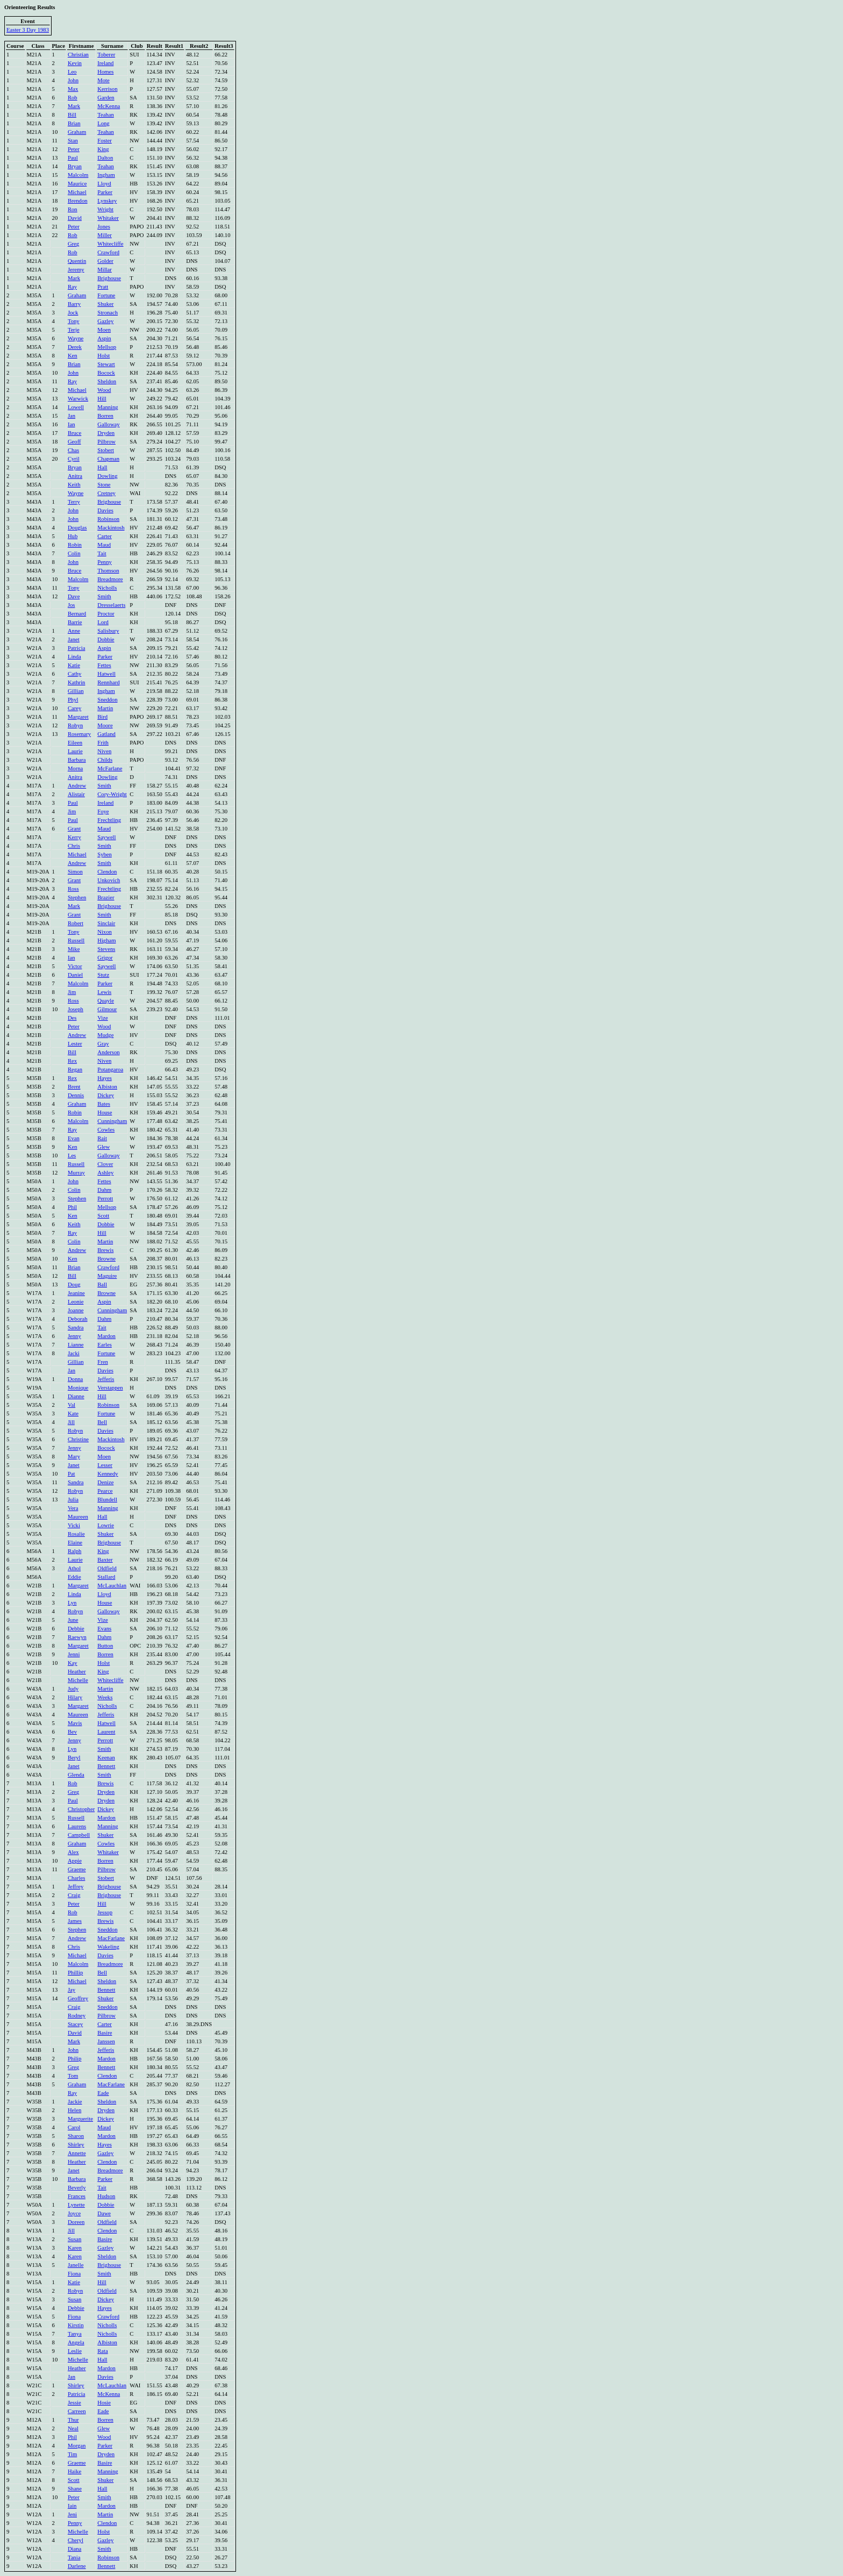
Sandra (76, 1327)
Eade (103, 2093)
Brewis (105, 1250)
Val (71, 1405)
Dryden (106, 433)
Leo (72, 72)
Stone (103, 485)
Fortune (106, 295)
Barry (74, 304)
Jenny (74, 1336)
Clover (105, 1164)
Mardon (106, 1336)
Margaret (78, 717)
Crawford (108, 252)
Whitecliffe (110, 244)
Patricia (76, 648)
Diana (74, 2549)
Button (105, 1646)
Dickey (105, 1095)
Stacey (75, 2024)
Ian (71, 424)
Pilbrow (106, 442)
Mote (103, 80)
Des (72, 1018)
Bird (102, 717)
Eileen (75, 743)
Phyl (73, 700)
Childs (104, 760)
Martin (105, 708)
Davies (105, 510)
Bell (102, 1422)
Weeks (104, 1697)
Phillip (75, 1973)
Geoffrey (78, 1998)
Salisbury (108, 631)
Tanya (75, 2334)
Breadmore (110, 579)
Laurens (77, 1826)
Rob (72, 98)
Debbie (76, 1629)
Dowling (107, 476)
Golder (105, 261)
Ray (72, 287)
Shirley (76, 2145)
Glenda (76, 1775)
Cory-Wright (112, 794)
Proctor (105, 614)
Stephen (77, 897)
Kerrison (107, 89)
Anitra (75, 476)
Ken (72, 356)
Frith (103, 743)
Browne (106, 1259)
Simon (75, 872)
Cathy (74, 674)
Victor (75, 966)
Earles (104, 1345)
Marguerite (80, 2119)
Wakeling (108, 1947)
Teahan (105, 115)
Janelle (76, 2265)
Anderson (108, 1052)
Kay (72, 1663)
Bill (72, 115)
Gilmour (107, 1009)
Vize (102, 1018)
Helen (74, 2110)
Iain (72, 2506)
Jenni (74, 1654)
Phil (72, 1207)
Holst (103, 356)
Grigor (104, 958)
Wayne (75, 338)
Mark (74, 106)
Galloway (108, 424)
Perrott (105, 1198)
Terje (74, 330)
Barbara (77, 760)
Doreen (76, 2222)
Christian (78, 55)
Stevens (106, 949)
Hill (101, 399)
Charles (76, 1878)
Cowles (106, 1130)
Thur (73, 2420)
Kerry (74, 837)
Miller (104, 235)
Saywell (106, 837)
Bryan (75, 166)
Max (73, 89)
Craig (74, 1895)
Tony (74, 321)
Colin (74, 553)
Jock (73, 313)
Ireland (105, 63)
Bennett (106, 1766)
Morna (75, 768)
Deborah (78, 1319)
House (104, 1112)
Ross (73, 889)
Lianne (76, 1345)
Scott (103, 1216)
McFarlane (109, 768)
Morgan (77, 2446)
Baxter (104, 1560)
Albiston (107, 1087)
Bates (103, 1104)
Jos (71, 605)
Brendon (78, 201)
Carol (74, 2127)
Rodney (76, 2016)
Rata (102, 2351)
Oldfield (107, 1568)
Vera (73, 1508)
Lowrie (105, 1525)
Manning (107, 407)
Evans (104, 1629)
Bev (72, 1732)
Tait (101, 553)
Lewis (104, 992)
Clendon (107, 872)
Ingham (106, 175)
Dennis (76, 1095)
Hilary (75, 1697)
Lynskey (107, 201)
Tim (72, 2454)
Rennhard (108, 682)
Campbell (79, 1835)
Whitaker (108, 218)
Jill (71, 1422)
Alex (73, 1852)
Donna (75, 1379)
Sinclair (106, 923)
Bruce (74, 433)
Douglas (77, 528)
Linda (74, 657)
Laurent (106, 1732)
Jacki (74, 1353)
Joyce (74, 2213)
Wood (104, 390)
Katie (74, 665)
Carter (104, 536)
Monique (78, 1388)
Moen (104, 330)
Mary (74, 1456)
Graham (77, 132)
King (103, 149)
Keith (74, 485)
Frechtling (109, 820)
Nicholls (107, 588)
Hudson (106, 2196)
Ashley (105, 1173)
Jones (103, 227)
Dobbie (105, 639)
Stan (73, 141)
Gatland (106, 734)
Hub (72, 536)
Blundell (107, 1499)
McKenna (108, 106)
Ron (72, 209)
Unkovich (108, 880)
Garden (105, 98)
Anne (74, 631)
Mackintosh (110, 528)
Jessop (104, 1912)
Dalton (105, 158)
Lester (75, 1044)
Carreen (77, 2411)
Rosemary (79, 734)
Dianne (76, 1396)
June (73, 1620)
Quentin (77, 261)
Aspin (104, 338)
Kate (73, 1413)
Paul (73, 158)
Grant (74, 829)
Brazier (105, 897)
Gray (103, 1044)
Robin (75, 545)
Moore (104, 725)
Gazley (105, 321)
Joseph (75, 1009)
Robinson (108, 519)
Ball (102, 1284)
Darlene (77, 2566)
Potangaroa (110, 1069)
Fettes (104, 665)
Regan (75, 1069)
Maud (104, 545)
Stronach (107, 313)
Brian (74, 123)
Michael (77, 192)
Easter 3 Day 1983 (27, 30)
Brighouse (109, 278)
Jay (71, 1990)
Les (72, 1155)
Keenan (106, 1758)
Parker (104, 192)
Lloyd (104, 184)
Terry (74, 502)
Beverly (77, 2188)
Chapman (108, 459)
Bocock (106, 373)
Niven (104, 751)
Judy (73, 1689)
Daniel (75, 975)
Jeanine (76, 1293)
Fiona (74, 2274)
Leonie (76, 1302)
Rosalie (76, 1534)
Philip (74, 2059)
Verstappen (110, 1388)
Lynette (76, 2205)
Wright (105, 209)
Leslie (75, 2351)
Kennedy (107, 1474)
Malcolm (78, 175)
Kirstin (76, 2325)
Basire (104, 2033)
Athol (74, 1568)
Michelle (78, 1680)
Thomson (108, 571)
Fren (102, 1362)
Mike (74, 949)
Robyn (75, 725)
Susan (74, 2239)
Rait (102, 1138)
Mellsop (106, 347)
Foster (104, 141)
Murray (76, 1173)
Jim (72, 811)
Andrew (77, 786)
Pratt (102, 287)
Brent (74, 1087)
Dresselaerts (111, 605)
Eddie (74, 1577)
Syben (104, 854)
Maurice (77, 184)
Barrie (75, 622)
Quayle (105, 1001)
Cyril (74, 459)
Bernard (77, 614)
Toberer (106, 55)
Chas (73, 450)
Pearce (104, 1491)
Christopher (81, 1809)
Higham (106, 940)
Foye (103, 811)
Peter (74, 149)
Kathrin (76, 682)
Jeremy (76, 270)
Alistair (76, 794)
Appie (75, 1861)
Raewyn (77, 1637)
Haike (74, 2471)
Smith (104, 596)
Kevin (75, 63)
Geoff (74, 442)
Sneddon (107, 700)
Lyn (72, 1603)
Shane (75, 2489)
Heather (77, 1672)
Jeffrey (75, 1887)
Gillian (76, 691)
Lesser (104, 1465)
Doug (74, 1284)
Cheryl (75, 2540)
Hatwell (106, 674)
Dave (74, 596)
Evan (74, 1138)
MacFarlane (111, 1938)
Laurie (75, 751)
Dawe (104, 2213)
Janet (74, 639)
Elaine (75, 1542)
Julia (73, 1499)
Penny (104, 562)
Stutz (103, 975)
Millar (104, 270)
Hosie (104, 2403)
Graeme (77, 1869)
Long (103, 123)
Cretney (106, 493)
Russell (76, 940)
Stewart (106, 364)
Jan (71, 416)
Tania (74, 2557)
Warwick (78, 399)
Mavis (75, 1723)
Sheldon (106, 381)
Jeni (72, 2514)
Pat (71, 1474)
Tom (73, 2076)
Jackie (75, 2102)
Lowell (76, 407)
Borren (105, 416)
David (75, 218)
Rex (72, 1061)
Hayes (104, 1078)
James (75, 1921)
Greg (73, 244)
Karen (75, 2248)
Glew (103, 1147)
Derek (75, 347)
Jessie (74, 2403)
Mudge (105, 1035)
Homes (105, 72)
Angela (76, 2342)
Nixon (104, 932)
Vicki (74, 1525)
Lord (103, 622)
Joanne (76, 1310)
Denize (105, 1482)
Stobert (105, 450)
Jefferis (105, 1379)
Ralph (74, 1551)
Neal (73, 2428)
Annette (77, 2153)
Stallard (106, 1577)
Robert (75, 923)
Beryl (74, 1758)
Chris (74, 846)
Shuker (105, 304)
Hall (102, 467)
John (73, 80)
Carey (74, 708)
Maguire (107, 1276)
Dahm (104, 1190)
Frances (76, 2196)
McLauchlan (111, 1585)
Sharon (76, 2136)
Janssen (106, 2041)
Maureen (78, 1517)
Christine (78, 1439)
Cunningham (112, 1121)
